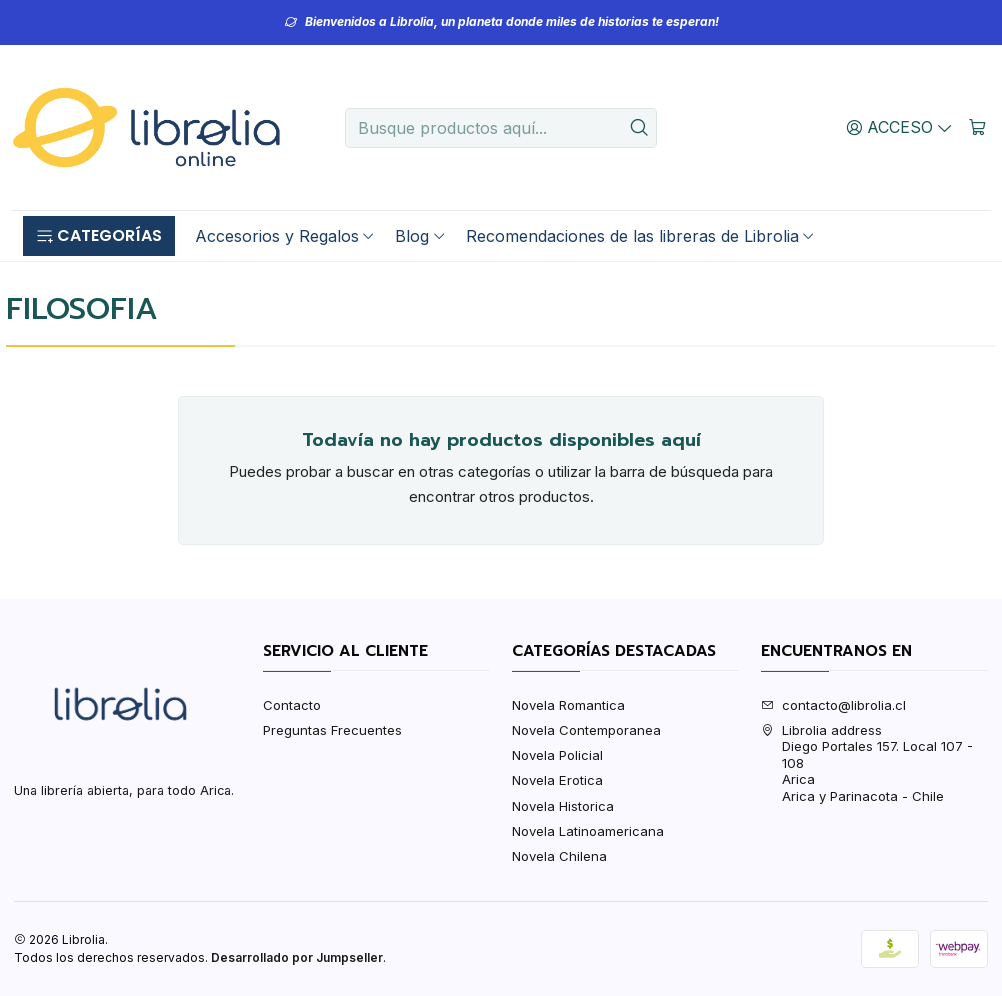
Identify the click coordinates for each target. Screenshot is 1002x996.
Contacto (292, 705)
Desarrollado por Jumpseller (297, 957)
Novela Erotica (557, 780)
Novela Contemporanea (586, 730)
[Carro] (977, 127)
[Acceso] (900, 127)
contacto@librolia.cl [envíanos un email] (833, 705)
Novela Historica (563, 806)
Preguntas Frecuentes (332, 730)
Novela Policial (557, 755)
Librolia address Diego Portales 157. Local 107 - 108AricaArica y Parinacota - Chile (867, 763)
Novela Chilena (559, 856)
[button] (99, 236)
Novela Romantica (568, 705)
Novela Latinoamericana (588, 831)
